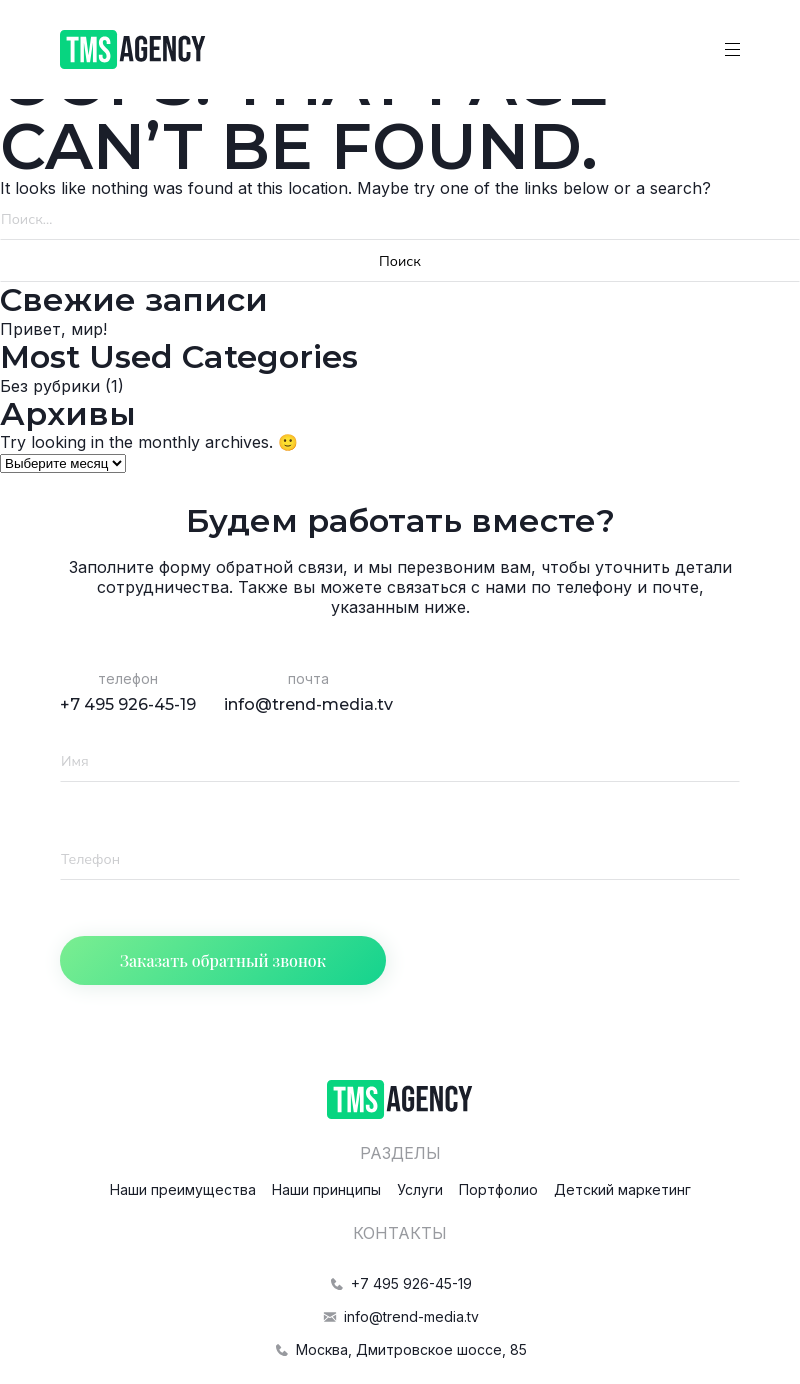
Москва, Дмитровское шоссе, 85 (400, 1349)
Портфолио (498, 1189)
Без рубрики (50, 386)
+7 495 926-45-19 (128, 704)
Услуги (420, 1189)
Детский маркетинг (622, 1189)
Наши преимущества (183, 1189)
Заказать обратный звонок (223, 960)
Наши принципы (326, 1189)
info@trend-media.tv (308, 704)
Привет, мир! (53, 329)
